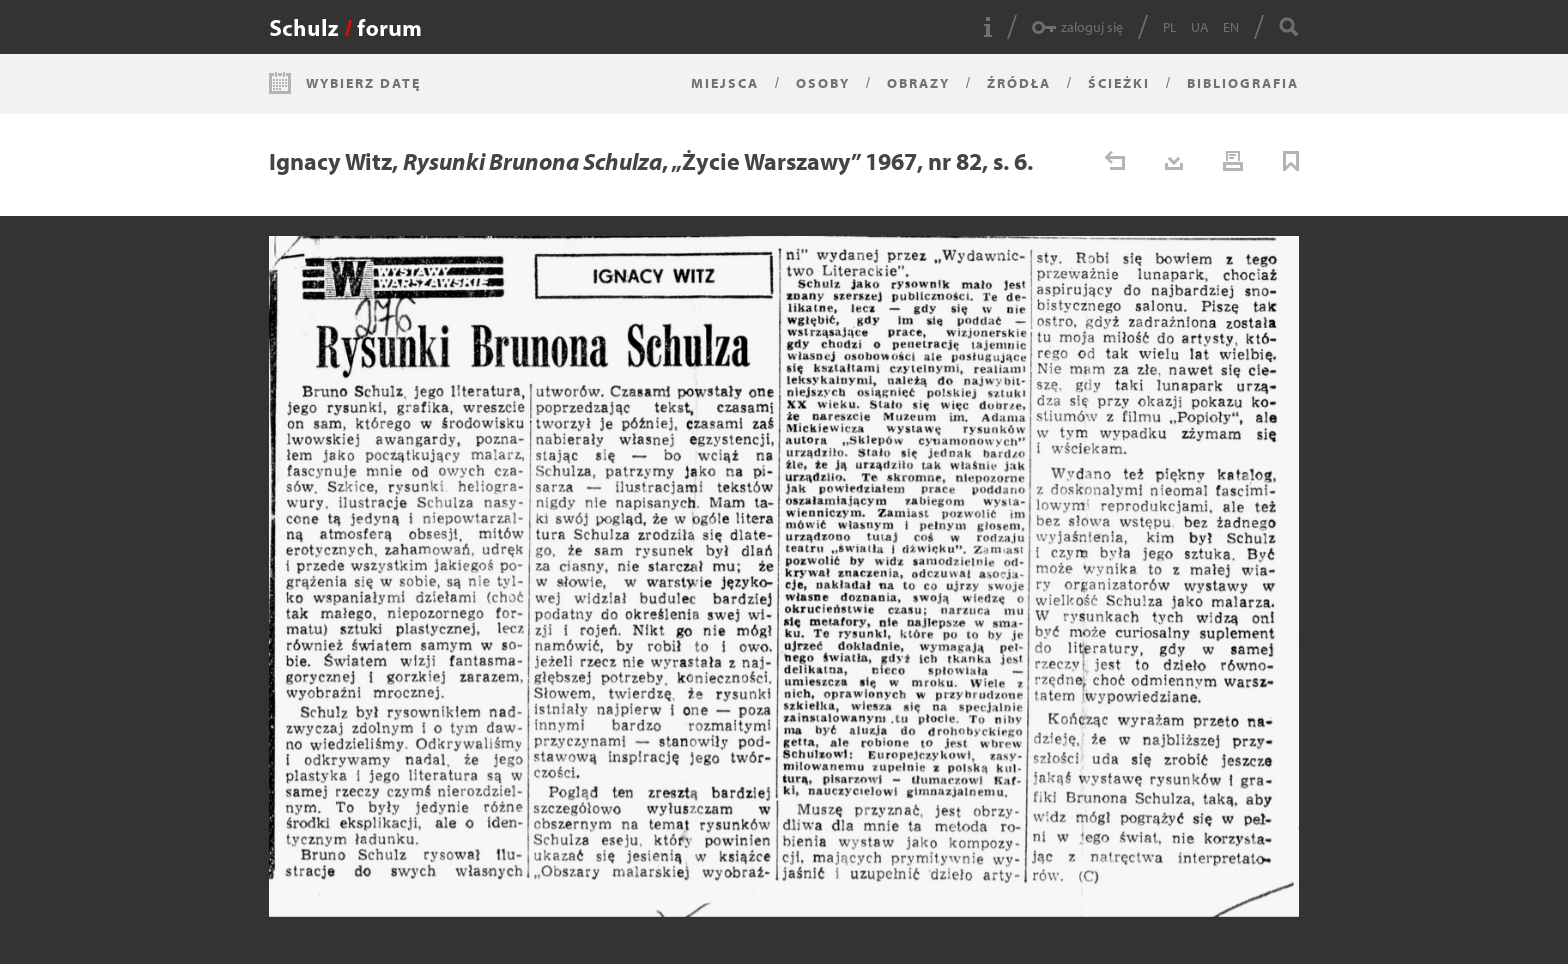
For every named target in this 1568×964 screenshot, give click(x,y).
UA (1200, 27)
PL (1170, 27)
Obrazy (918, 83)
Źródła (1019, 83)
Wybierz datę (363, 83)
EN (1231, 27)
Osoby (823, 83)
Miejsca (725, 83)
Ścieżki (1119, 83)
